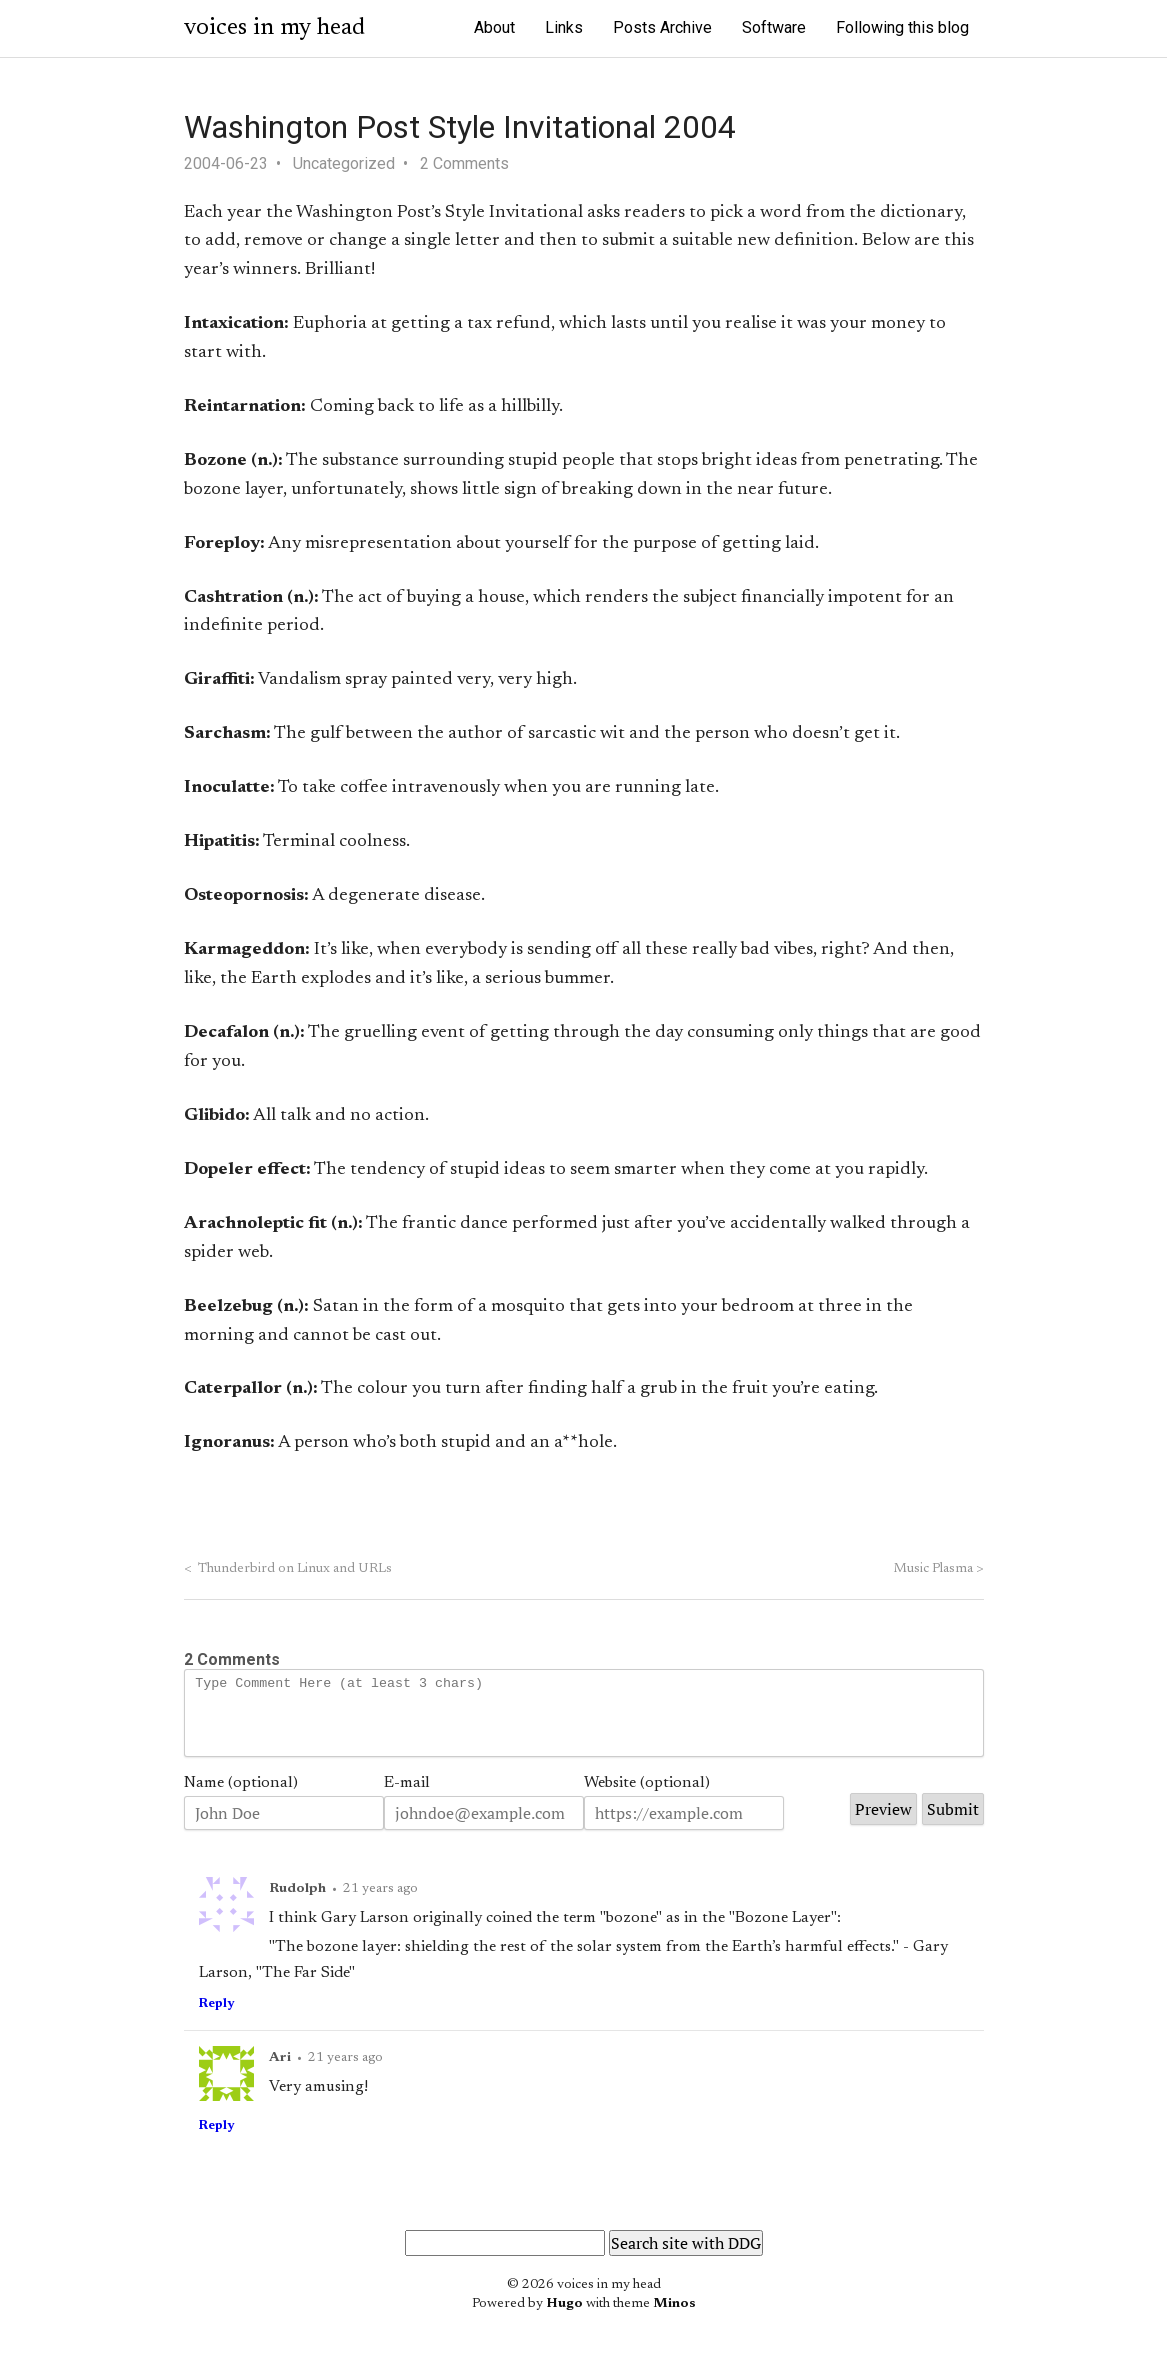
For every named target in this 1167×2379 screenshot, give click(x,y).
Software (774, 27)
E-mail (407, 1798)
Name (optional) (241, 1798)
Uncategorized (344, 163)
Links (564, 27)
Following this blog (902, 27)
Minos (674, 2319)
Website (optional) (647, 1798)
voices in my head (274, 28)
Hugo (564, 2319)
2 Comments (464, 163)
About (494, 27)
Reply (216, 2019)
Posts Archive (662, 27)
